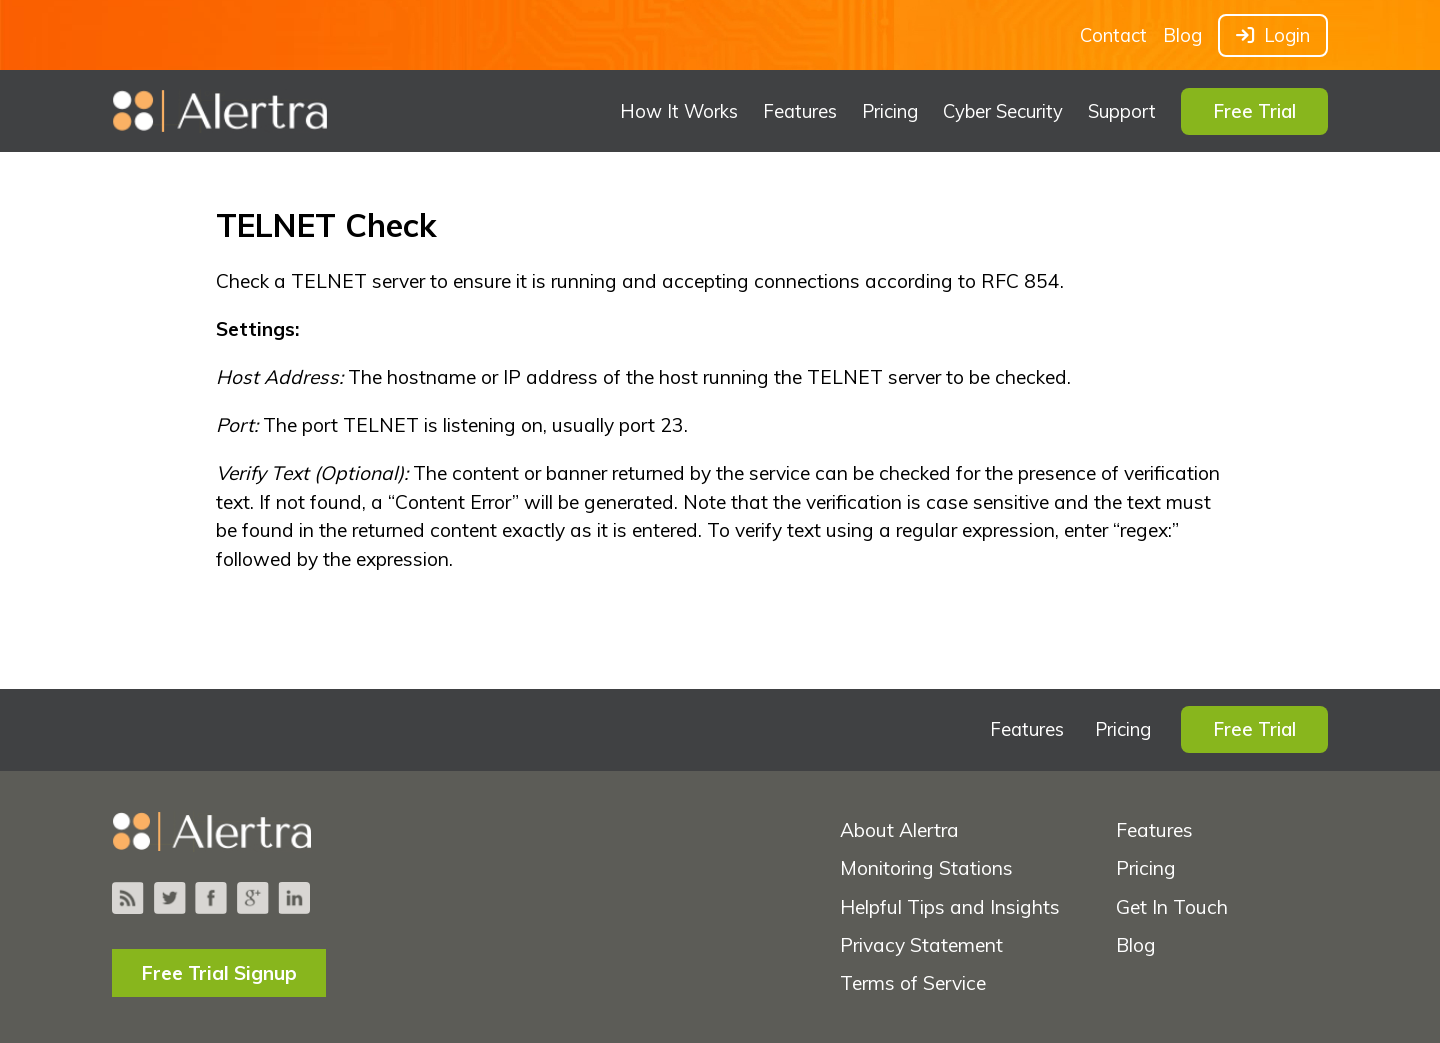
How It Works (679, 111)
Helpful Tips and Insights (950, 907)
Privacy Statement (921, 945)
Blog (1182, 35)
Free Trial (1254, 111)
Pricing (890, 111)
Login (1273, 35)
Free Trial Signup (219, 973)
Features (800, 111)
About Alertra (899, 830)
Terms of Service (913, 983)
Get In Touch (1172, 907)
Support (1122, 111)
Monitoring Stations (926, 868)
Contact (1113, 35)
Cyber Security (1003, 111)
